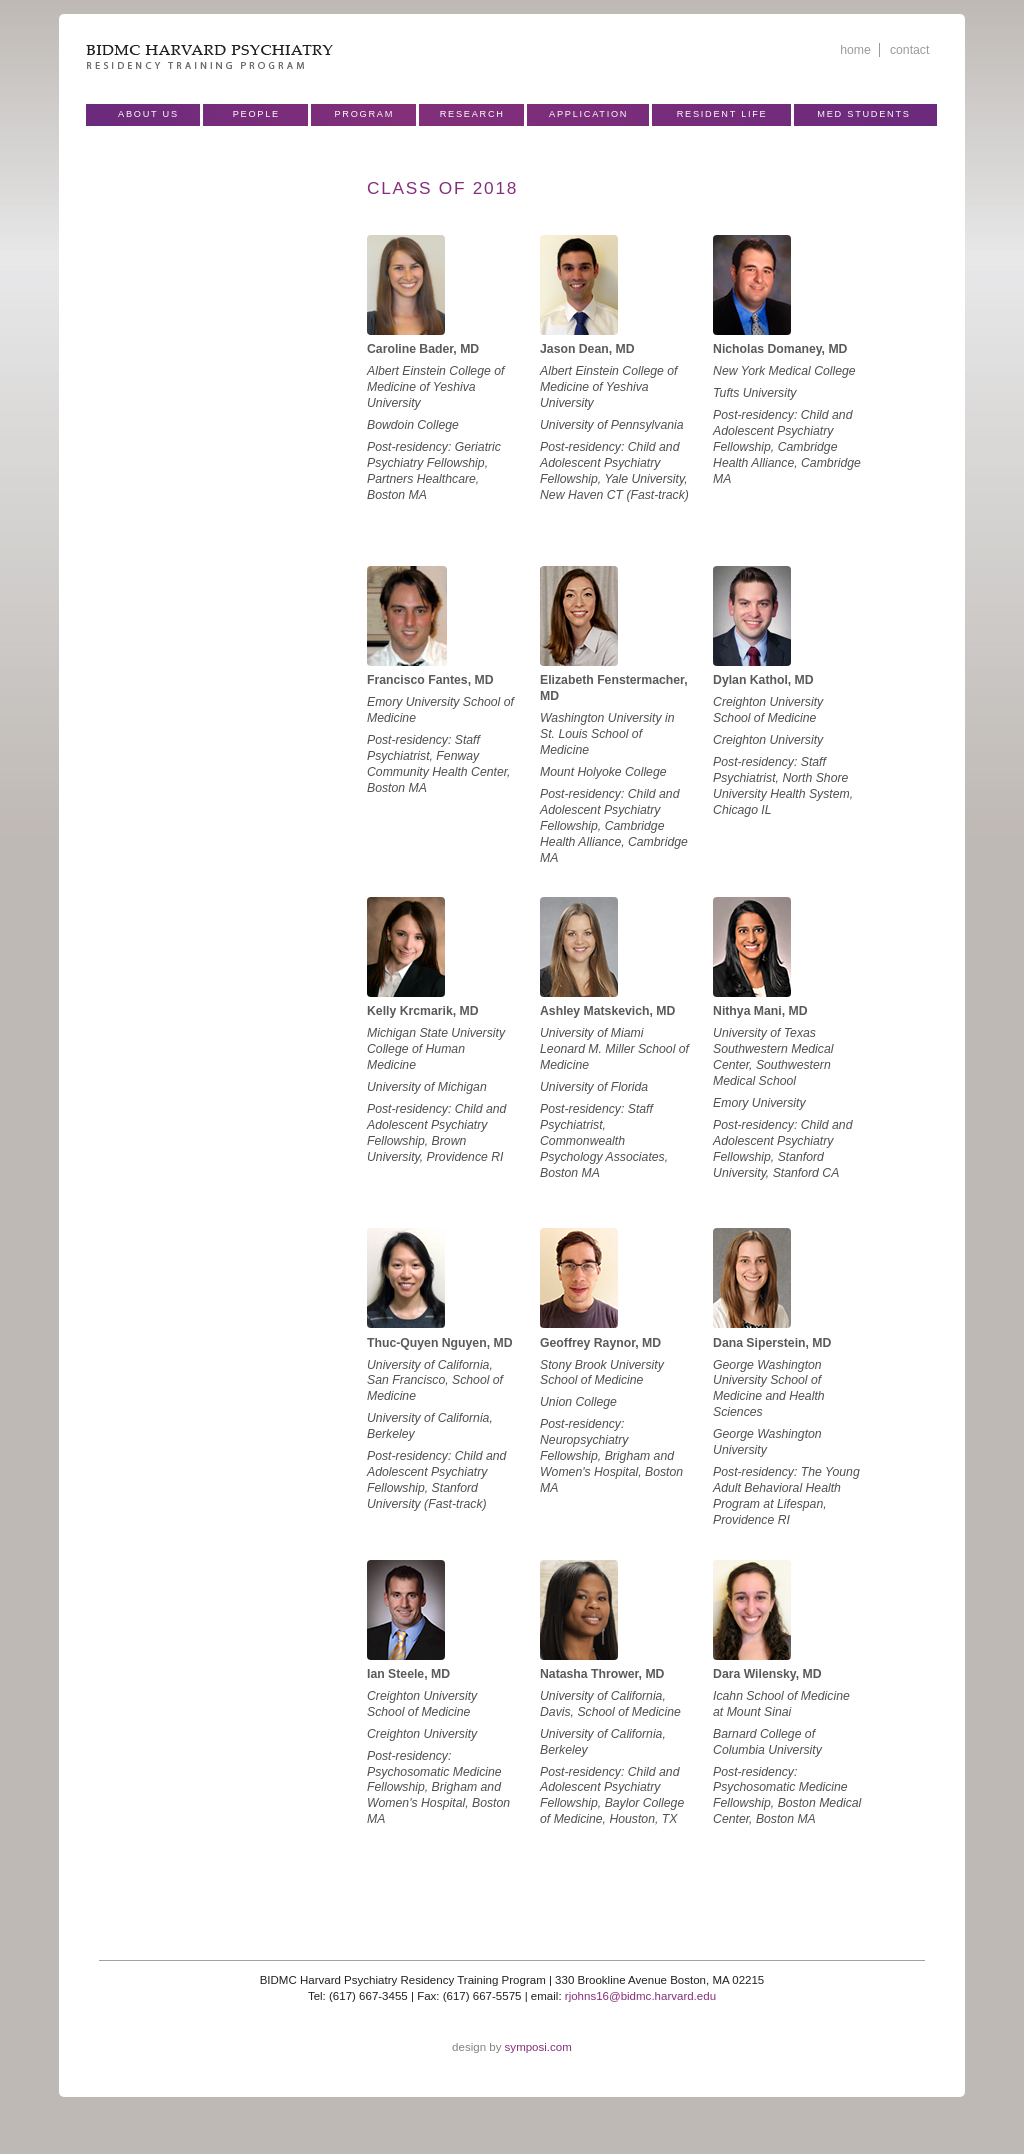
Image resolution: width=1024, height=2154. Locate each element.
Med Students (863, 114)
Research (472, 114)
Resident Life (722, 114)
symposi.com (538, 2047)
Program (364, 114)
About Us (148, 114)
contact (909, 50)
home (855, 50)
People (256, 114)
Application (588, 114)
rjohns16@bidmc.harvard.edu (640, 1996)
